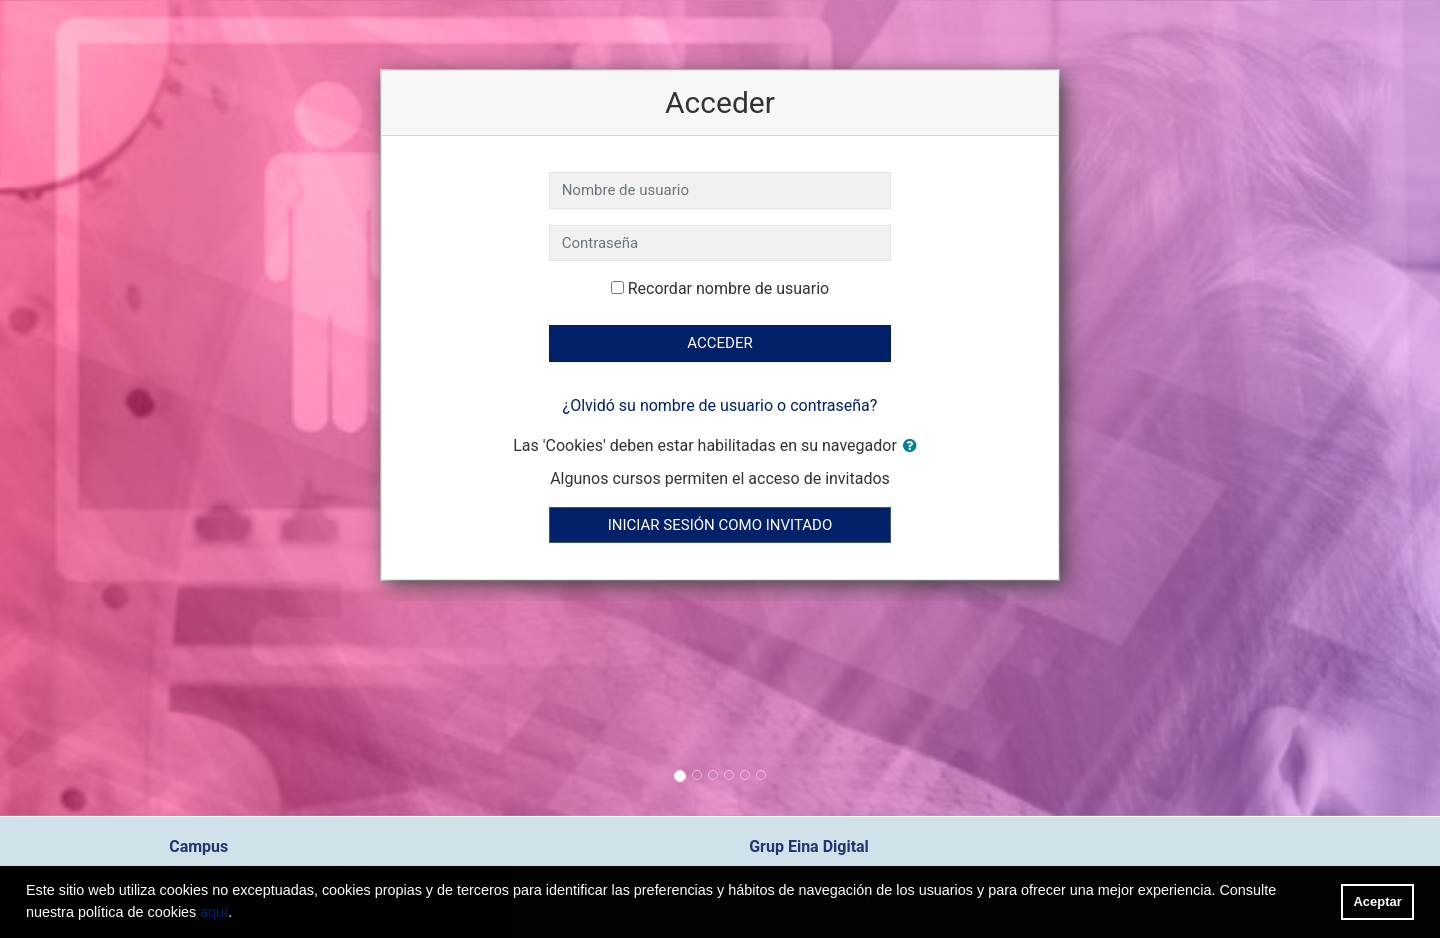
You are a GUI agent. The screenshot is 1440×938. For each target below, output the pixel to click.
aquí (214, 912)
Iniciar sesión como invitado (720, 525)
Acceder (719, 343)
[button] (914, 446)
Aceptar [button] (1378, 901)
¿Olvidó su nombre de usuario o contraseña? (720, 405)
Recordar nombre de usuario (728, 288)
